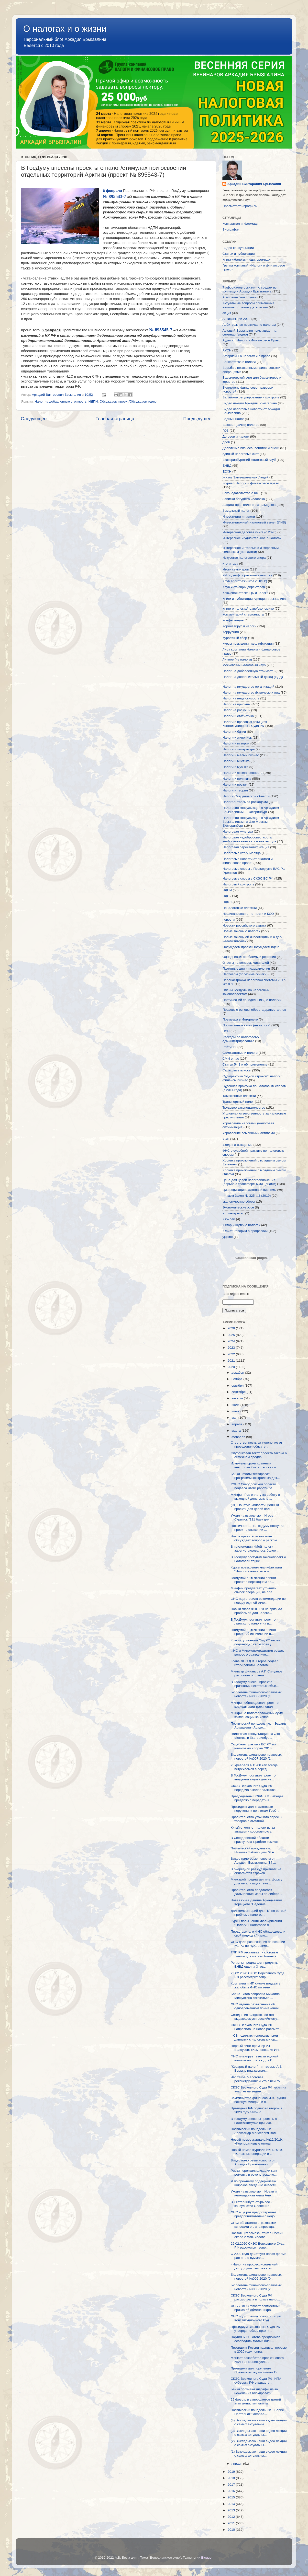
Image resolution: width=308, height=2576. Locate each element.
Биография (231, 229)
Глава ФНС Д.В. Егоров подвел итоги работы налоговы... (254, 1663)
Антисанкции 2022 (236, 319)
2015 (232, 2497)
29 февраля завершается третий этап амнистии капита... (256, 2401)
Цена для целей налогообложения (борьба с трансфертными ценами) (249, 1182)
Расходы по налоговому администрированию (240, 1039)
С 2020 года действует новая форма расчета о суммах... (258, 2256)
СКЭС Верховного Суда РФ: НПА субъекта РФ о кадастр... (256, 2380)
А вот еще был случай (239, 297)
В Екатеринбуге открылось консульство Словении (251, 2204)
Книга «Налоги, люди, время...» (246, 259)
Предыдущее (197, 418)
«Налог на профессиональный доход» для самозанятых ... (254, 2266)
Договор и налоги (235, 436)
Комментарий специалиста (243, 614)
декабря (238, 1372)
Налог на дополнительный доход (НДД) (252, 677)
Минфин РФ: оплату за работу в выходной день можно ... (255, 1496)
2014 (232, 2504)
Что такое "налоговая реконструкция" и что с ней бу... (257, 2079)
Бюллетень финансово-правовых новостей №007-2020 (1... (256, 1756)
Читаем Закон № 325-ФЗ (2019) (246, 1195)
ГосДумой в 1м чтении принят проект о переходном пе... (253, 1580)
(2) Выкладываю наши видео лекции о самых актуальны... (259, 2443)
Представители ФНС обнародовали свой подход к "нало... (258, 1933)
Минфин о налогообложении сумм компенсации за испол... (257, 1715)
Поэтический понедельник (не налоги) (251, 1000)
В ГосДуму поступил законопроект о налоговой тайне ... (258, 1559)
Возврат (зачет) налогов (240, 425)
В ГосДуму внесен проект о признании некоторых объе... (255, 1684)
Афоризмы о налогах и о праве (246, 356)
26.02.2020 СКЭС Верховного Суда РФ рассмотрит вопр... (258, 1975)
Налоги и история (236, 743)
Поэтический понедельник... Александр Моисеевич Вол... (254, 2131)
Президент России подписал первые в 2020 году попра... (259, 2349)
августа (237, 1398)
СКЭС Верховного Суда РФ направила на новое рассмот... (256, 2027)
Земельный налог (236, 510)
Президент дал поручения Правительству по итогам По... (256, 2370)
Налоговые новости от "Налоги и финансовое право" (247, 861)
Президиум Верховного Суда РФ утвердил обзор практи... (256, 2328)
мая (234, 1417)
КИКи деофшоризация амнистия (247, 575)
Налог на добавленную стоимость (60, 401)
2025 (232, 1335)
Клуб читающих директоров (243, 587)
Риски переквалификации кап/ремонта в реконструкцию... (254, 2172)
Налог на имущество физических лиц (251, 692)
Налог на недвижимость (240, 698)
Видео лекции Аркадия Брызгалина (249, 403)
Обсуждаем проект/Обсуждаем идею (128, 401)
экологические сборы (238, 1201)
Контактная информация (241, 223)
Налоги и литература (238, 749)
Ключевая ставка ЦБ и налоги (245, 593)
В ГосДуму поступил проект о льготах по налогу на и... (253, 1621)
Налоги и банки (234, 731)
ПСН (226, 1031)
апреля (237, 1424)
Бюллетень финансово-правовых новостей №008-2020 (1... (256, 1694)
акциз (226, 313)
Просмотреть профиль (239, 206)
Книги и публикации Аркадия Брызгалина (254, 599)
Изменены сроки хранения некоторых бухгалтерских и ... (255, 1465)
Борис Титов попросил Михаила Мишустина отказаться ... (255, 1996)
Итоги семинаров (235, 569)
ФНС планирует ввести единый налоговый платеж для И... (254, 2058)
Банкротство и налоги (239, 362)
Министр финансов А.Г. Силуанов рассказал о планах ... (257, 1673)
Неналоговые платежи (239, 908)
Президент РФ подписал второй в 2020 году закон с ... (256, 2110)
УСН (225, 1139)
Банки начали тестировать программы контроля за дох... (255, 1476)
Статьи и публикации (238, 253)
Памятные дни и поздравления (246, 968)
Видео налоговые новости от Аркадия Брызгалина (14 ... (253, 1860)
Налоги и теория (235, 790)
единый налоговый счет (240, 454)
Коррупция (230, 632)
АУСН (226, 350)
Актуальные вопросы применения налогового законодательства (248, 305)
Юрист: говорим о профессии (245, 1231)
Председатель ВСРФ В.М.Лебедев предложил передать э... (257, 1798)
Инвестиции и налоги (238, 516)
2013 (232, 2510)
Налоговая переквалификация (245, 847)
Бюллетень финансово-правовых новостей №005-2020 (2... (256, 2287)
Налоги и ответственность (242, 773)
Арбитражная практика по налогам (249, 324)
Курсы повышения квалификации (248, 643)
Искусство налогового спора (244, 557)
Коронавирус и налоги (239, 626)
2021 (232, 1360)
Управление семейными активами (248, 1133)
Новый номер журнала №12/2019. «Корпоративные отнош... (257, 2141)
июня (235, 1411)
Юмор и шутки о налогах (241, 1225)
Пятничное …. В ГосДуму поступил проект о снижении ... (257, 1528)
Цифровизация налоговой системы (249, 1190)
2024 (232, 1341)
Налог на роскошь (236, 710)
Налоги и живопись (237, 737)
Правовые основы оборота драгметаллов (254, 1009)
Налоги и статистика (238, 716)
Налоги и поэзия (235, 784)
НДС (226, 896)
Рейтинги (229, 1047)
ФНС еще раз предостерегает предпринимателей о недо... (254, 2214)
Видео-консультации (238, 248)
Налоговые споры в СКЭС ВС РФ (248, 878)
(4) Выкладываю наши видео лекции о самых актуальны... (259, 2422)
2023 (232, 1347)
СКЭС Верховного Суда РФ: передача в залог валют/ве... (254, 1788)
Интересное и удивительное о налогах (251, 538)
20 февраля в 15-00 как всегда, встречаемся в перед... (255, 1767)
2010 (232, 2529)
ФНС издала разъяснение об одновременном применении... (256, 2006)
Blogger (206, 2557)
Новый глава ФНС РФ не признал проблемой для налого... (256, 1611)
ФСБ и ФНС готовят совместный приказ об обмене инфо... (255, 2308)
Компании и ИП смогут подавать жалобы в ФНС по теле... (255, 1985)
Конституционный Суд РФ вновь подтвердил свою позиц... (255, 1642)
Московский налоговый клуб (244, 665)
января (237, 2463)
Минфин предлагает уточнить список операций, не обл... (253, 1590)
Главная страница (115, 418)
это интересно (233, 1213)
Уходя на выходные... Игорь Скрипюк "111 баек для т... (253, 1517)
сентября (238, 1392)
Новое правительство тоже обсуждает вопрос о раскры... (255, 1538)
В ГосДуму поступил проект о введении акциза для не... (253, 1777)
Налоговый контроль (238, 884)
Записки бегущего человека (243, 499)
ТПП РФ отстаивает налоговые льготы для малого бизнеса (254, 1954)
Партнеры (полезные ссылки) (244, 974)
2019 (232, 2471)
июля (235, 1405)
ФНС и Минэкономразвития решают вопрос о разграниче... (258, 1652)
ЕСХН (226, 471)
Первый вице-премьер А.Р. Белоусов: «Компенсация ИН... (256, 2048)
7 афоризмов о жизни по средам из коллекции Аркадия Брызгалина (249, 289)
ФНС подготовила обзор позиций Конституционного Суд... (256, 2318)
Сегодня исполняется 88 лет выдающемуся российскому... (255, 2016)
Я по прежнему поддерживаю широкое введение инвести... (255, 2183)
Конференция (233, 620)
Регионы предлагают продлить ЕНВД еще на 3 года (254, 1964)
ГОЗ (225, 430)
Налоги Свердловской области (246, 796)
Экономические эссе (238, 1207)
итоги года (230, 563)
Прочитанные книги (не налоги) (246, 1025)
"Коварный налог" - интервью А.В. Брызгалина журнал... (257, 2068)
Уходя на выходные (237, 1145)
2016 (232, 2491)
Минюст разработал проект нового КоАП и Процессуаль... (257, 2360)
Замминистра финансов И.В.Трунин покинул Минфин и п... (258, 2100)
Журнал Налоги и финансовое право (250, 483)
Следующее (34, 418)
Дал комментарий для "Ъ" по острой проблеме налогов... (258, 1912)
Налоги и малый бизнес (240, 755)
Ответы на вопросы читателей (245, 962)
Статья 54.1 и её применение (244, 1064)
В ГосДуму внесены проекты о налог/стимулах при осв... (254, 2120)
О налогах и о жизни (65, 29)
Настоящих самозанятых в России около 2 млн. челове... (257, 2235)
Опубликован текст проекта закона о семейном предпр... (259, 1455)
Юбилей (228, 1219)
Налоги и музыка (235, 767)
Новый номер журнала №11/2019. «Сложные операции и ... (257, 2152)
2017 (232, 2484)
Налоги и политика (236, 778)
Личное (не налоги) (237, 659)
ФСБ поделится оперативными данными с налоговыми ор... (254, 2037)
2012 (232, 2516)
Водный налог (233, 419)
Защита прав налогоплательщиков (248, 505)
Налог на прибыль (236, 704)
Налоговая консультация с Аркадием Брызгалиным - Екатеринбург (250, 809)
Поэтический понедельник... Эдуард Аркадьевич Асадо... (258, 1725)
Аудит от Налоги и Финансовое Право (251, 340)
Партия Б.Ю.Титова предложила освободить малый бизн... (255, 2339)
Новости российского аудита (244, 925)
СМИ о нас (230, 1058)
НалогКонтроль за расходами (245, 802)
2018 (232, 2478)
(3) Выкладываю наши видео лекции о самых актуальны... (259, 2433)
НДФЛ (226, 902)
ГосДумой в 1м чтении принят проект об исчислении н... (253, 1632)
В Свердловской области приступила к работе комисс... (255, 1840)
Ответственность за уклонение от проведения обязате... (256, 1444)
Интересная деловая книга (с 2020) (249, 532)
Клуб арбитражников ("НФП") (244, 581)
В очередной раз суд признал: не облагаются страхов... (256, 1871)
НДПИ (93, 401)
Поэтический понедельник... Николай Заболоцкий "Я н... (254, 1850)
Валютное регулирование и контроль (250, 397)
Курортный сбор (234, 638)
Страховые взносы (236, 1070)
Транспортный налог (238, 1101)
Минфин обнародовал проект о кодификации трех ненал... (255, 1704)
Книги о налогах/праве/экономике (248, 608)
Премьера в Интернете (240, 1019)
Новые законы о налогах (241, 931)
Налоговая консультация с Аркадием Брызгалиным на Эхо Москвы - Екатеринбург (250, 821)
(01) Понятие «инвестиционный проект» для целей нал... (255, 1507)
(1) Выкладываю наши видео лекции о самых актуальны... (259, 2453)
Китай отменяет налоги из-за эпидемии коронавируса (253, 1829)
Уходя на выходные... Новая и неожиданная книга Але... (254, 2193)
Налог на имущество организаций (248, 686)
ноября (237, 1379)
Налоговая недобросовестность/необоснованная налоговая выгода (249, 839)
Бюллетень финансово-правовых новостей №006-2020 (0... (256, 2276)
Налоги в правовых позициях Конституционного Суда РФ (244, 724)
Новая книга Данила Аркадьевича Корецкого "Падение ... (257, 1902)
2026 (232, 1328)
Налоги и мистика (236, 761)
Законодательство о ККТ (241, 493)
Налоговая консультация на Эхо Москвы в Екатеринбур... (255, 1736)
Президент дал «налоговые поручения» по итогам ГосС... (255, 1808)
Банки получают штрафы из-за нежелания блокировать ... (254, 2391)
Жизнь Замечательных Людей (245, 477)
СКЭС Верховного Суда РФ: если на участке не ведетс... (258, 2089)
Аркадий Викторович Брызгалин (254, 184)
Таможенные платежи (239, 1096)
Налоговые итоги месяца (241, 853)
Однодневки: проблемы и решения (249, 957)
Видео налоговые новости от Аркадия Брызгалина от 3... (253, 2162)
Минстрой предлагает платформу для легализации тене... (256, 1881)
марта (236, 1430)
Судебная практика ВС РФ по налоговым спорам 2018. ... (253, 1746)
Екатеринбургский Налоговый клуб (249, 460)
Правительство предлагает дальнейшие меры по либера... (256, 1892)
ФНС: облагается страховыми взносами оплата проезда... (253, 2224)
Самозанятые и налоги (240, 1053)
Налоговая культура (237, 831)
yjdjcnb (227, 1237)
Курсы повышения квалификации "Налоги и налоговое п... (256, 1569)
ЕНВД (226, 465)
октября (237, 1385)
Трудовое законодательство (243, 1107)
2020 (232, 1367)
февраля (238, 1437)
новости (228, 919)
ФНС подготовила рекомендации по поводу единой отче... (258, 1600)
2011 (232, 2523)
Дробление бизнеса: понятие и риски (250, 448)
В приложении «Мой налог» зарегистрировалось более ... (255, 1548)
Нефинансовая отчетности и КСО (248, 914)
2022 (232, 1354)
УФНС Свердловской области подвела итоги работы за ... (253, 1486)
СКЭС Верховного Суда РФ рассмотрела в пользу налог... (255, 2297)
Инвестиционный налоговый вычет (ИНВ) (254, 522)
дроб (226, 442)
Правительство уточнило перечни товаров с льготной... (256, 1819)
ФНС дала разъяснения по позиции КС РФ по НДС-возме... (258, 1944)
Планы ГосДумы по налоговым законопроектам (246, 992)
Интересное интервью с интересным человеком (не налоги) (250, 550)
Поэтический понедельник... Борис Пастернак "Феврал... (257, 2412)
